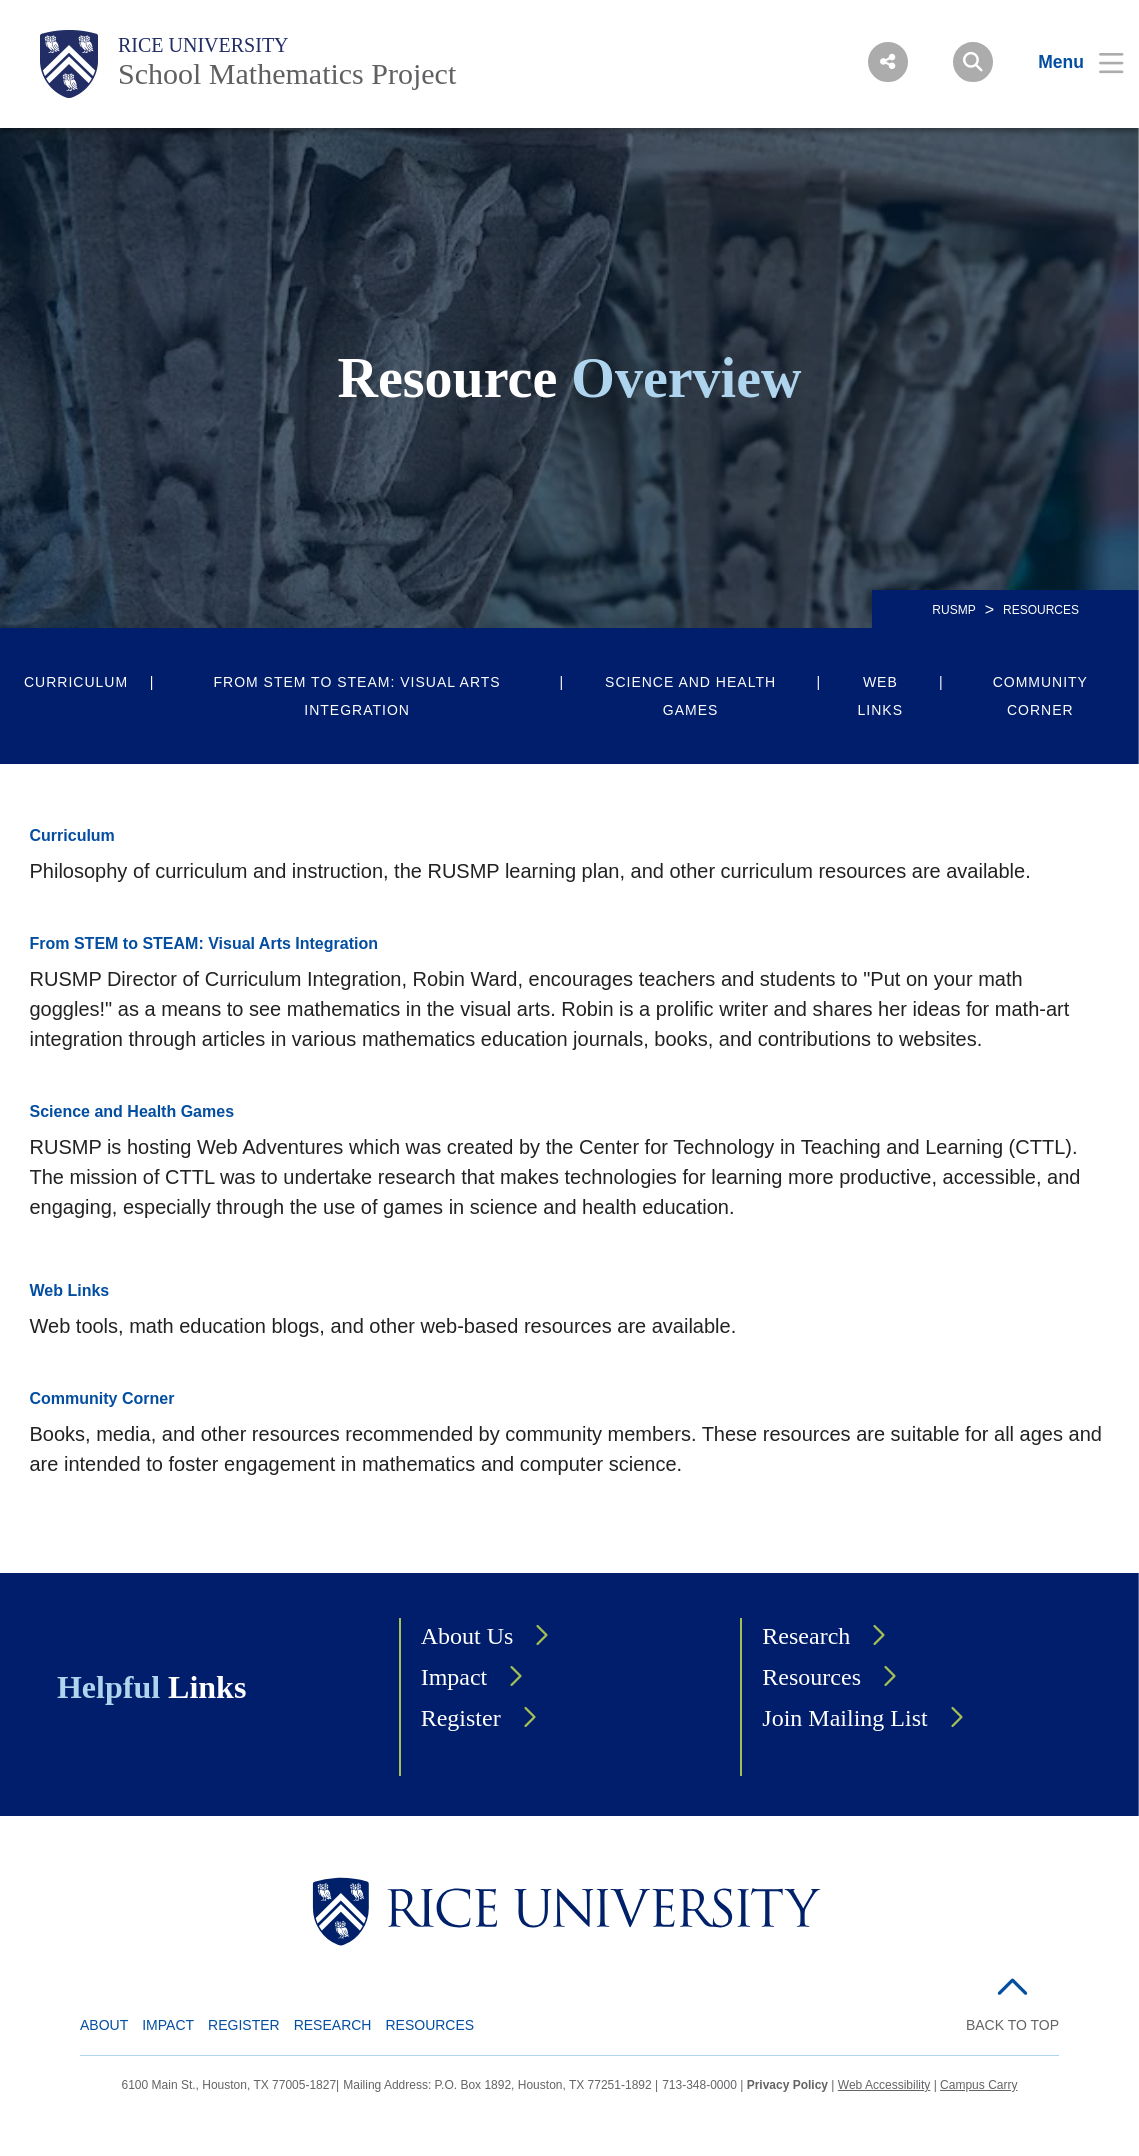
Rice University (203, 45)
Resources (811, 1677)
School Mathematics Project (287, 73)
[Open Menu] (1068, 62)
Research (806, 1636)
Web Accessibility (884, 2085)
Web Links (880, 696)
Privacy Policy (787, 2085)
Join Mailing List (844, 1718)
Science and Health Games (690, 696)
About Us (467, 1636)
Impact (454, 1677)
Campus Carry (978, 2085)
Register (461, 1718)
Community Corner (1040, 696)
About (104, 2025)
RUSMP (953, 610)
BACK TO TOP (1012, 2025)
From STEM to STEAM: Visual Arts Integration (356, 696)
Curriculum (76, 682)
